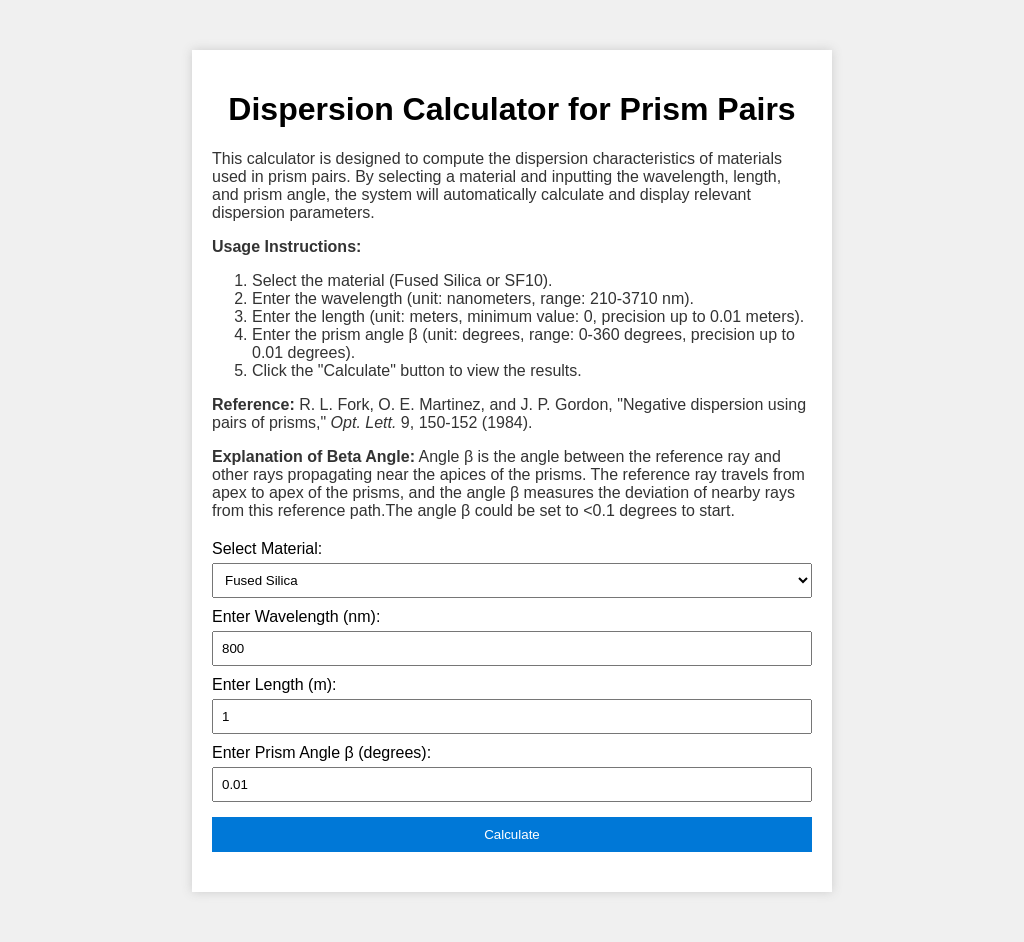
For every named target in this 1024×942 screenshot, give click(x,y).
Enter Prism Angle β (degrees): (321, 752)
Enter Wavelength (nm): (296, 616)
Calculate (512, 834)
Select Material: (267, 548)
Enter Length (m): (274, 684)
